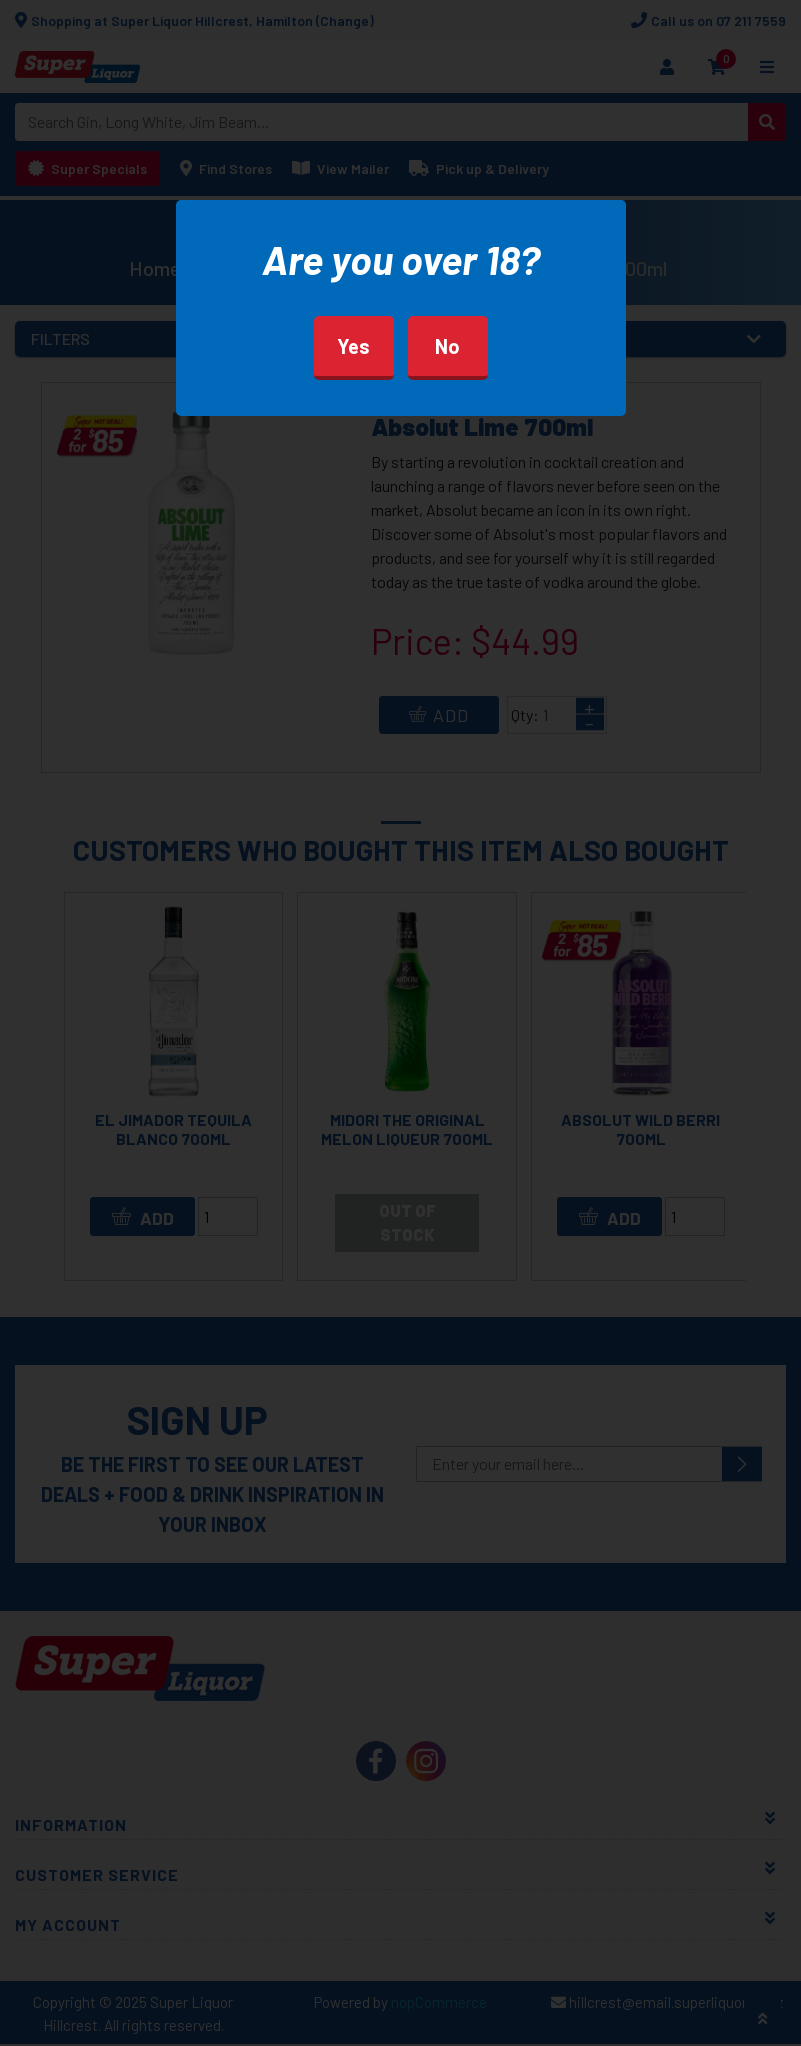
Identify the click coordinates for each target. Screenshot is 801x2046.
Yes (353, 346)
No (447, 346)
